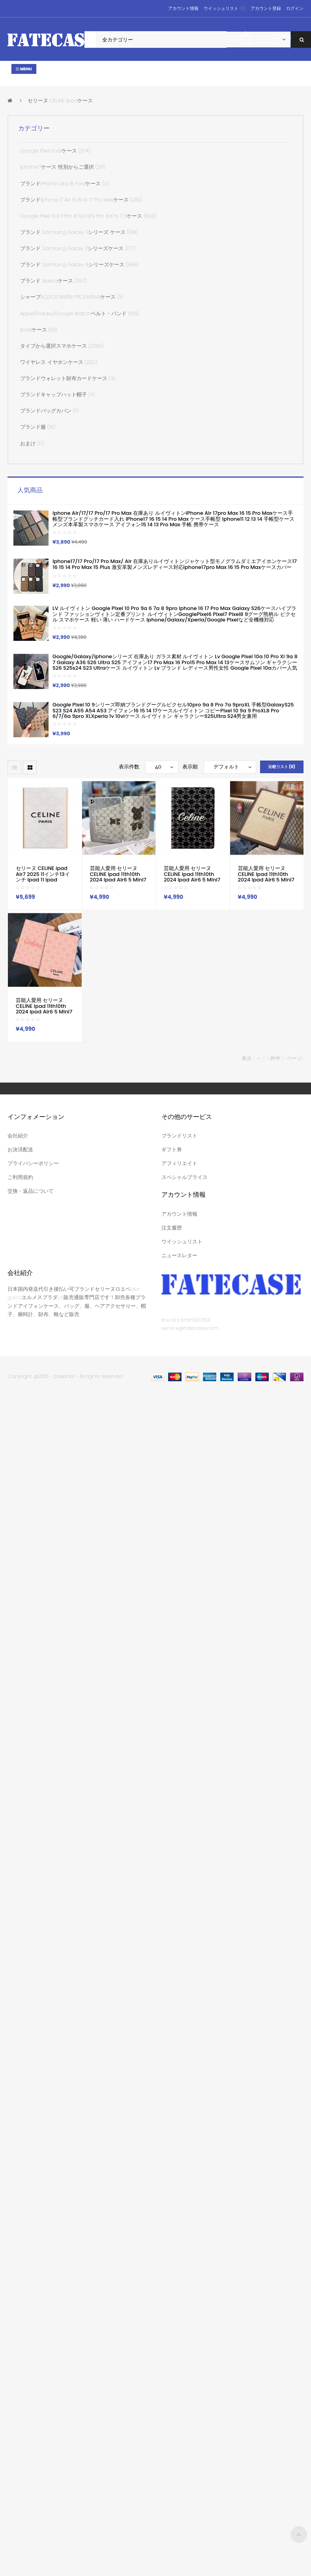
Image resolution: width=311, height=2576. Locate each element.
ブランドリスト (179, 1135)
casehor (64, 1376)
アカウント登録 (266, 8)
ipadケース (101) (38, 329)
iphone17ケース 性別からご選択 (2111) (62, 167)
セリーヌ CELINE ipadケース (60, 100)
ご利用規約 (20, 1177)
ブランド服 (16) (37, 427)
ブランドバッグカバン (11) (49, 410)
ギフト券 (171, 1149)
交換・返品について (30, 1191)
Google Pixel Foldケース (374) (55, 150)
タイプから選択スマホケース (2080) (62, 346)
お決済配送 (20, 1149)
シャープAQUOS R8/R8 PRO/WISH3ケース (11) (71, 297)
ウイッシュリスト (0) (224, 8)
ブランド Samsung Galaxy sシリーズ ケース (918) (79, 232)
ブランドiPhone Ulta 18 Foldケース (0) (64, 183)
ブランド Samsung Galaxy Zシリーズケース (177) (77, 248)
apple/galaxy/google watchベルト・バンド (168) (79, 313)
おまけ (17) (32, 443)
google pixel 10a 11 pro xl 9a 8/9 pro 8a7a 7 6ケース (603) (88, 216)
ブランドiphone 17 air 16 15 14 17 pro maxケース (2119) (81, 199)
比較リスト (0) (281, 767)
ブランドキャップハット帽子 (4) (57, 394)
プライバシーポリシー (33, 1163)
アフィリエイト (179, 1163)
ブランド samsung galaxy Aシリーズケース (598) (79, 264)
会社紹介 (17, 1135)
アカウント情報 (183, 8)
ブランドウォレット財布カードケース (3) (67, 378)
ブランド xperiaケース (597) (53, 280)
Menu (24, 69)
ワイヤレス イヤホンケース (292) (58, 362)
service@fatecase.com (190, 1328)
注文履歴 (171, 1228)
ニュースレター (179, 1255)
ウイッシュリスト (181, 1241)
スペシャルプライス (184, 1177)
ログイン (295, 8)
